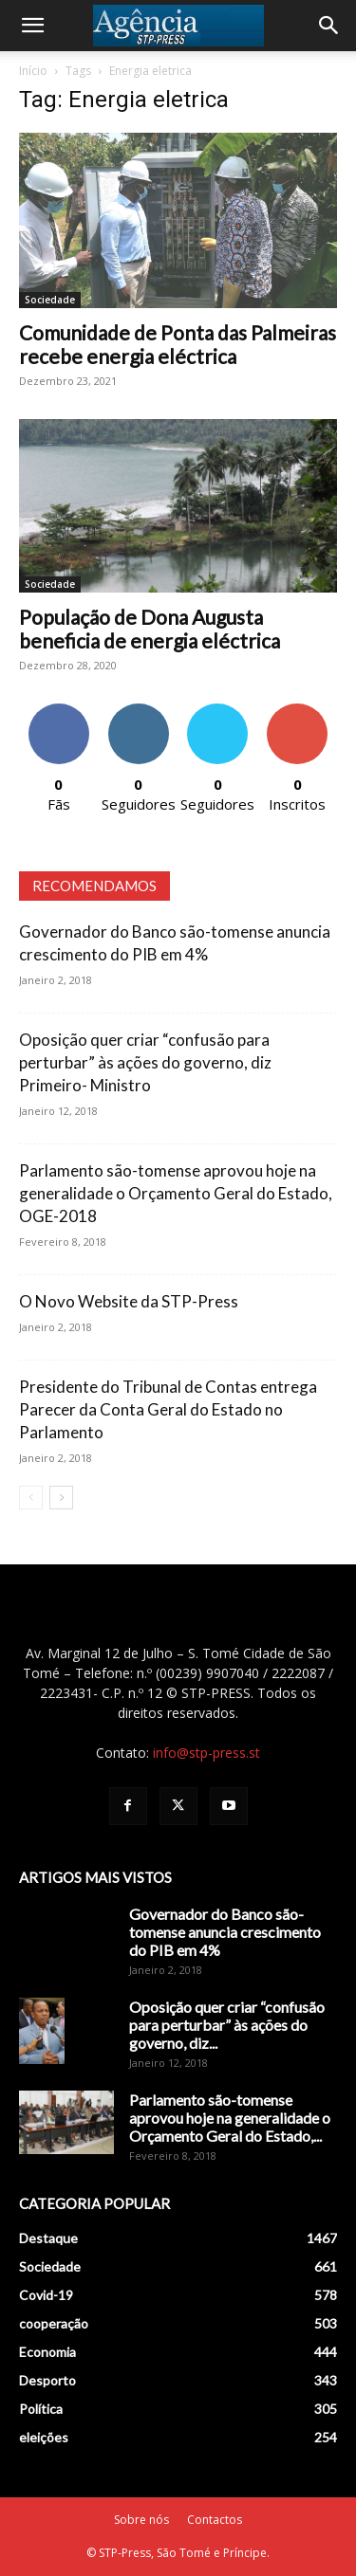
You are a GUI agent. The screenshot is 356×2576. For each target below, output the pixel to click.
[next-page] (61, 1497)
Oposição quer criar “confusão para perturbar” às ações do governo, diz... (227, 2025)
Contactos (214, 2520)
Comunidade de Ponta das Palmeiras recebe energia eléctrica (177, 344)
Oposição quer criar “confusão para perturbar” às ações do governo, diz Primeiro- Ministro (145, 1062)
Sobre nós (141, 2520)
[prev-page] (31, 1497)
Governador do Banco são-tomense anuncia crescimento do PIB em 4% (225, 1932)
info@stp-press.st (206, 1753)
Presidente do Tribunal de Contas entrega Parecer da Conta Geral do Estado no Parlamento (168, 1409)
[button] (32, 25)
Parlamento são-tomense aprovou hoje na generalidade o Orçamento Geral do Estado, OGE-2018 (175, 1193)
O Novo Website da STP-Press (128, 1301)
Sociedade (50, 299)
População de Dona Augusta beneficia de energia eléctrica (149, 628)
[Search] (329, 25)
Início (33, 71)
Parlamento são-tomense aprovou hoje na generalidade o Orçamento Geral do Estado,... (229, 2118)
